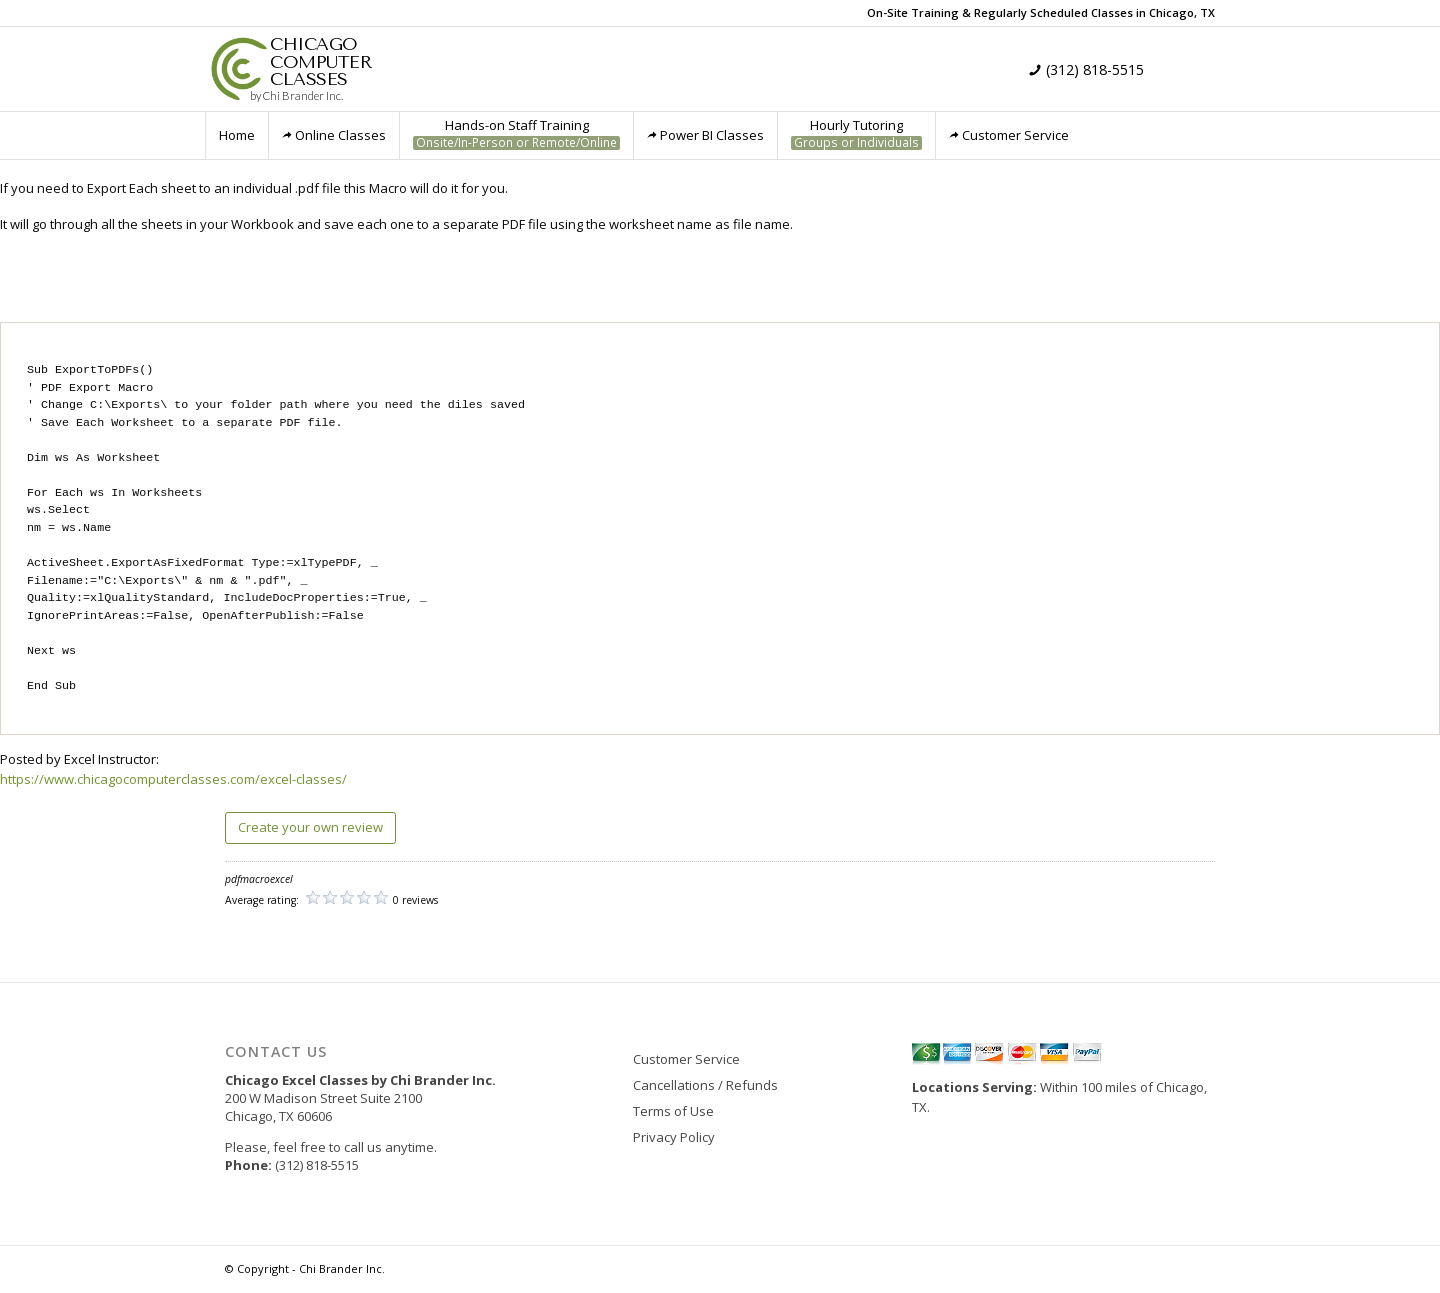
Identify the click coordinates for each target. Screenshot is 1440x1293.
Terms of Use (673, 1111)
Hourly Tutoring (856, 133)
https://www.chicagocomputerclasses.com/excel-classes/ (173, 779)
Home (237, 135)
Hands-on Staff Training (516, 133)
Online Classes (334, 135)
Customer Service (1009, 135)
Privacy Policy (674, 1137)
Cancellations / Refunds (705, 1085)
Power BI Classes (705, 135)
